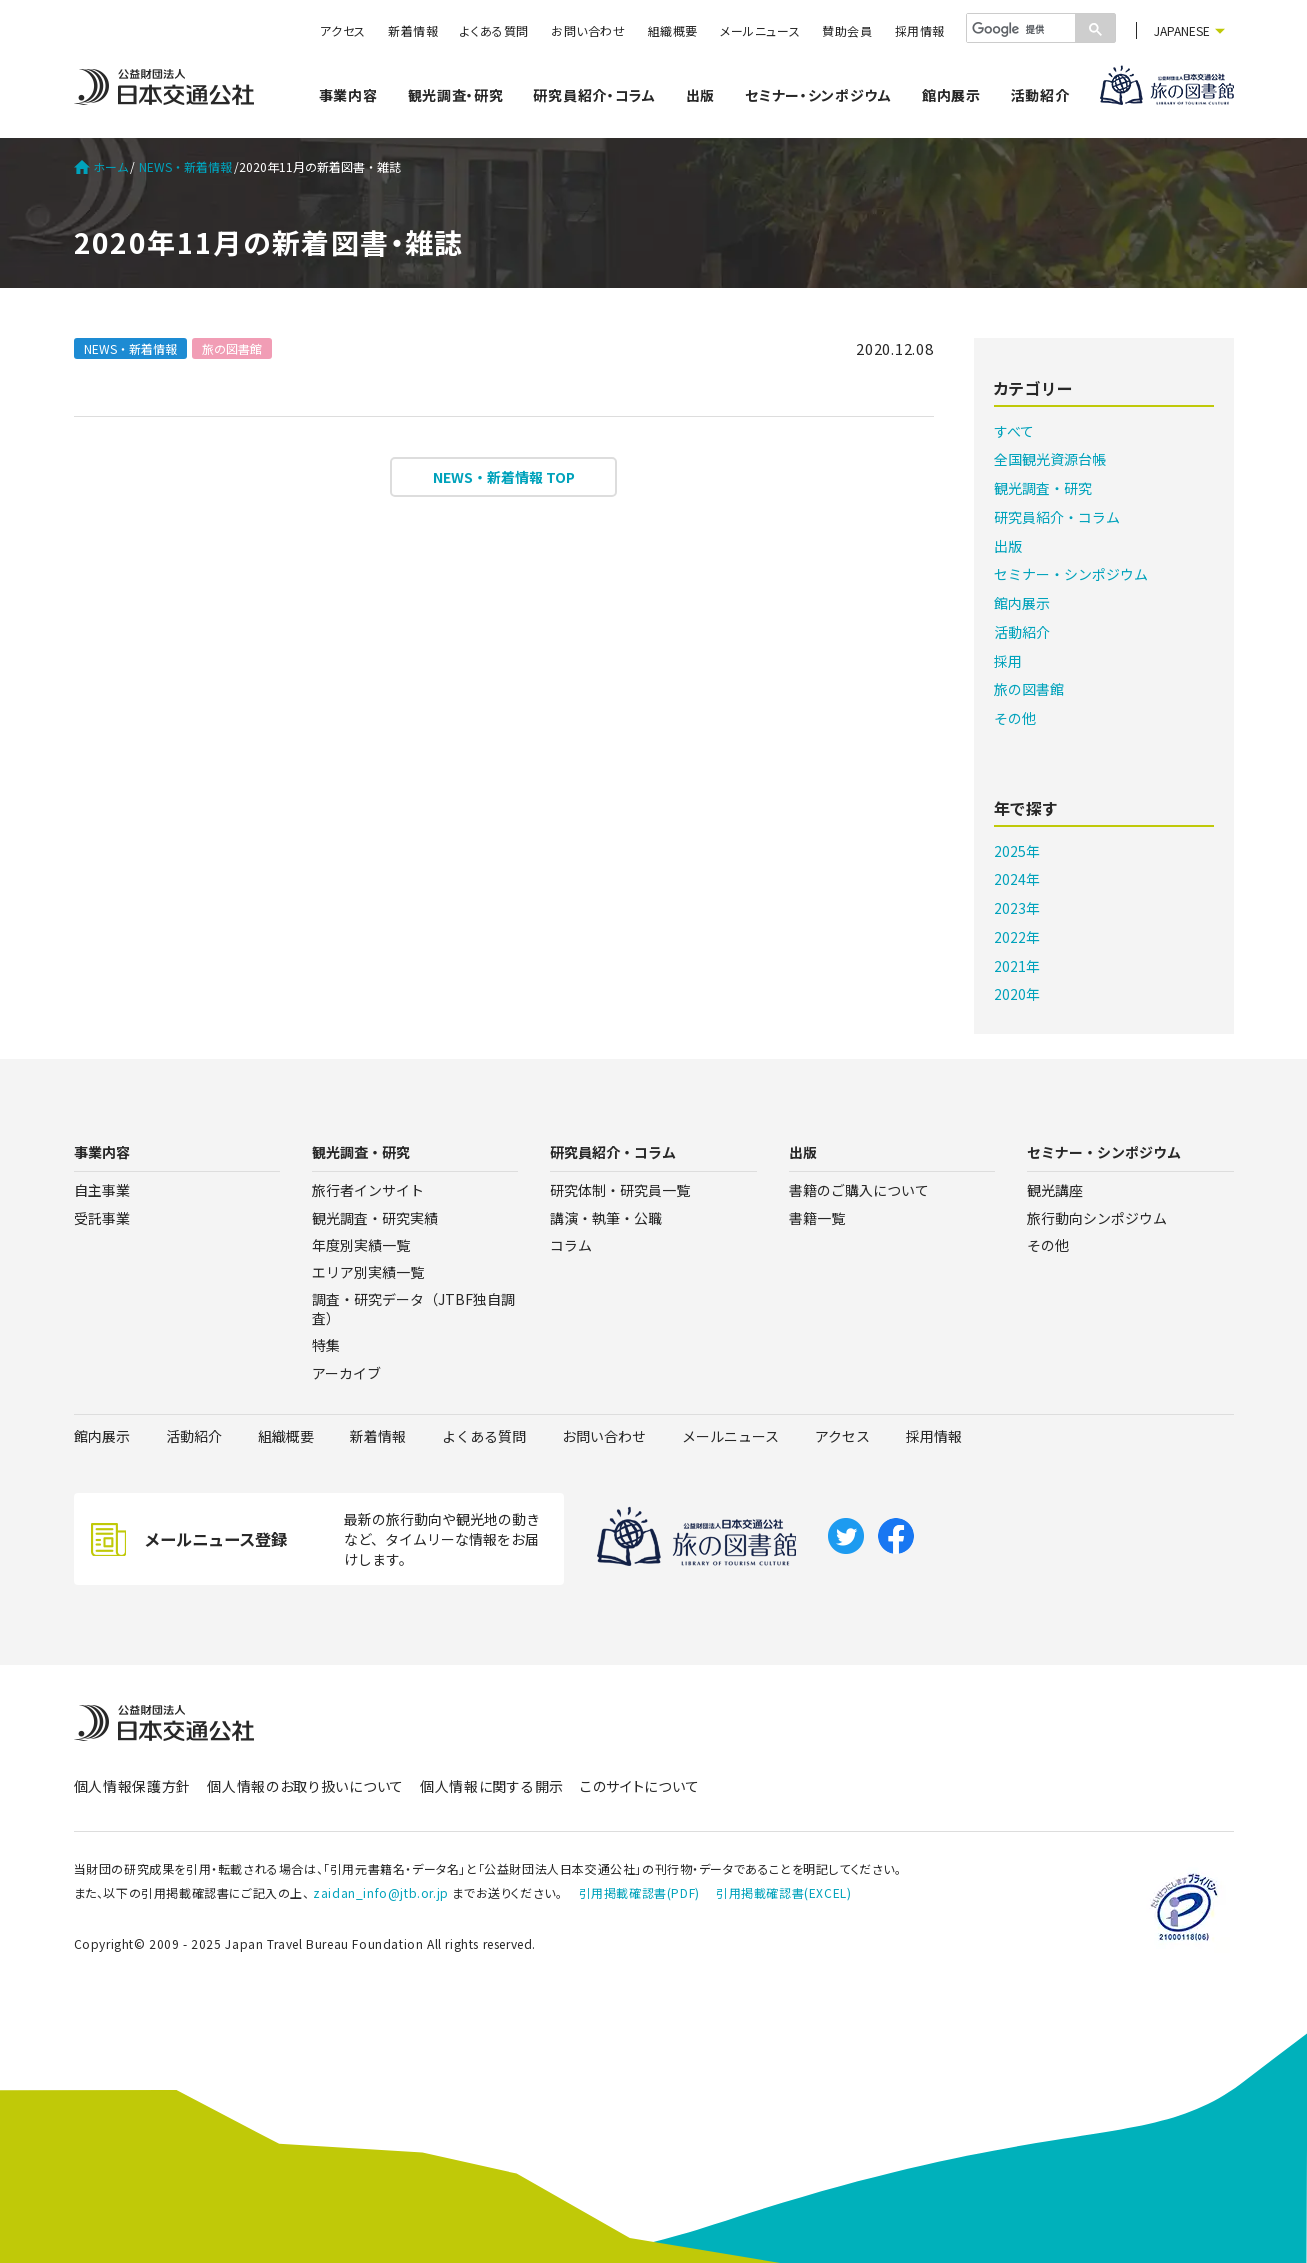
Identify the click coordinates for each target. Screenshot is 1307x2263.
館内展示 (951, 95)
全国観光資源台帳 (1050, 459)
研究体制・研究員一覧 (620, 1190)
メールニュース (760, 30)
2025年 (1017, 851)
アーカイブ (346, 1373)
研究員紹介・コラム (594, 95)
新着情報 (413, 30)
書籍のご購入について (859, 1190)
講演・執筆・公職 (606, 1218)
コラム (571, 1245)
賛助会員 (847, 30)
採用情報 (920, 30)
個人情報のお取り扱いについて (305, 1786)
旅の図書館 (232, 348)
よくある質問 (494, 30)
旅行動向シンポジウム (1097, 1218)
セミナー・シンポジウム (818, 95)
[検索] (1019, 29)
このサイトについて (639, 1786)
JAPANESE (1182, 30)
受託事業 (102, 1218)
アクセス (343, 30)
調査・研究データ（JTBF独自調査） (413, 1308)
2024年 (1017, 879)
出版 (700, 95)
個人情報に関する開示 (492, 1786)
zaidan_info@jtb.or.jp (381, 1892)
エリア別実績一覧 (368, 1272)
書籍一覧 (817, 1218)
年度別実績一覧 (361, 1245)
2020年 (1017, 994)
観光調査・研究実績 (375, 1218)
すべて (1014, 431)
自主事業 (102, 1190)
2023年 (1017, 908)
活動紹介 (1040, 95)
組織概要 (673, 30)
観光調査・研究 (456, 95)
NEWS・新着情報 (185, 167)
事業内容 (348, 95)
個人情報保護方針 (133, 1786)
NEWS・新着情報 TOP (504, 477)
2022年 (1017, 937)
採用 (1008, 661)
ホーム (101, 167)
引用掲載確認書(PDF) (639, 1892)
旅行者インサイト (368, 1190)
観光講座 (1055, 1190)
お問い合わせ (588, 30)
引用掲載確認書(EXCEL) (783, 1892)
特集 (326, 1345)
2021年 (1017, 966)
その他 (1015, 718)
